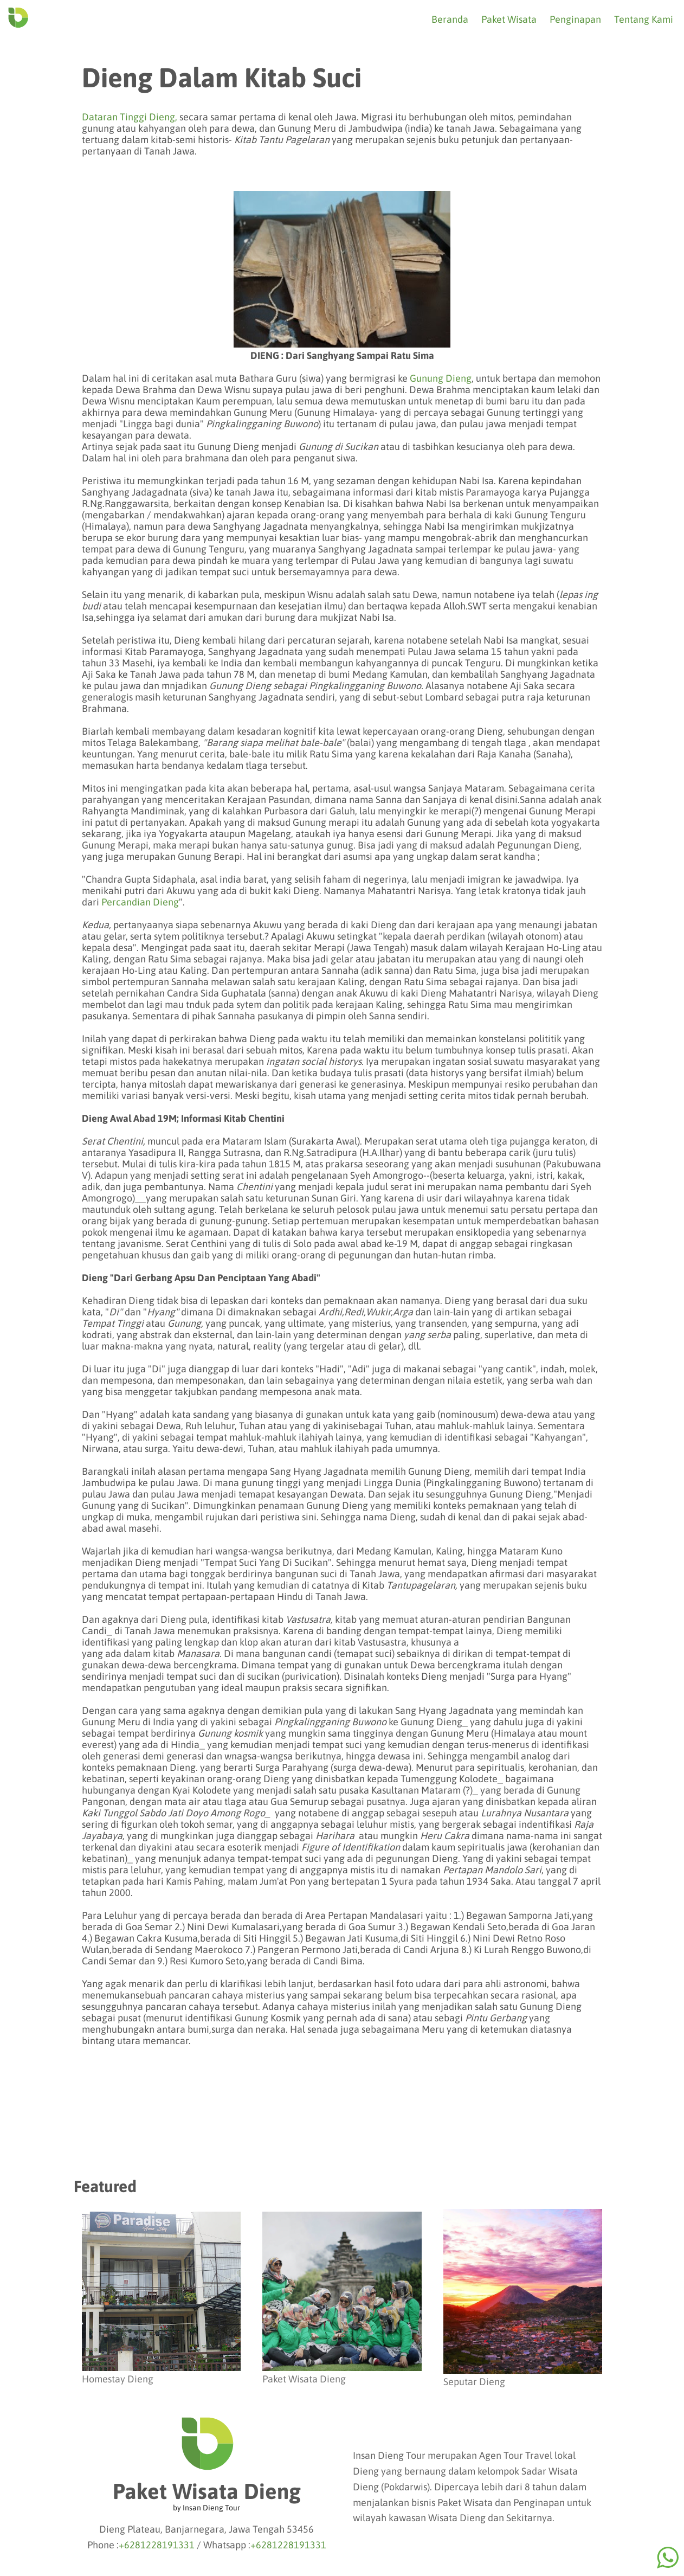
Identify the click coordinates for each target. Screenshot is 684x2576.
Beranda (449, 19)
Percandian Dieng (140, 902)
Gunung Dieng (441, 378)
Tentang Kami (643, 19)
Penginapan (575, 19)
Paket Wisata (509, 19)
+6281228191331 (157, 2545)
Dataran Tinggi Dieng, (129, 117)
